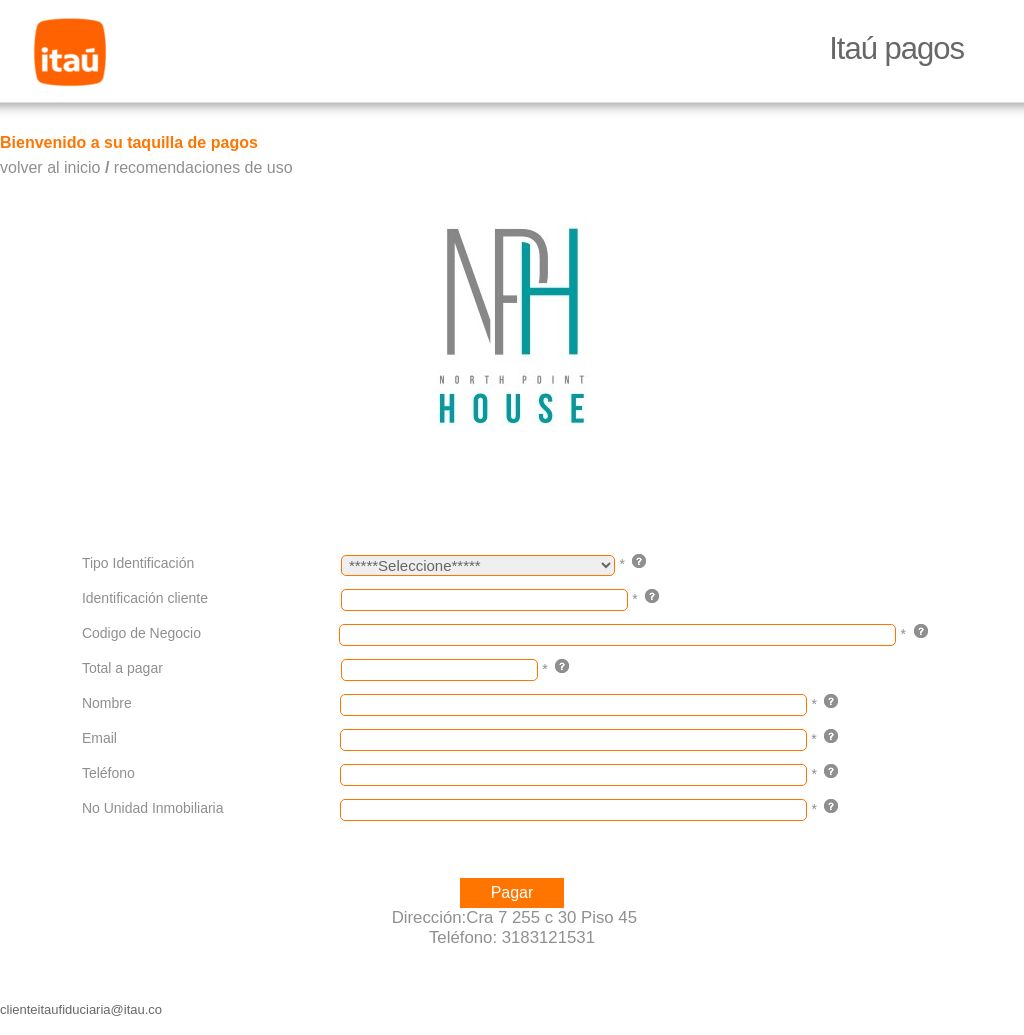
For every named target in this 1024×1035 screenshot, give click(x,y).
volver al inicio (50, 167)
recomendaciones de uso (203, 167)
